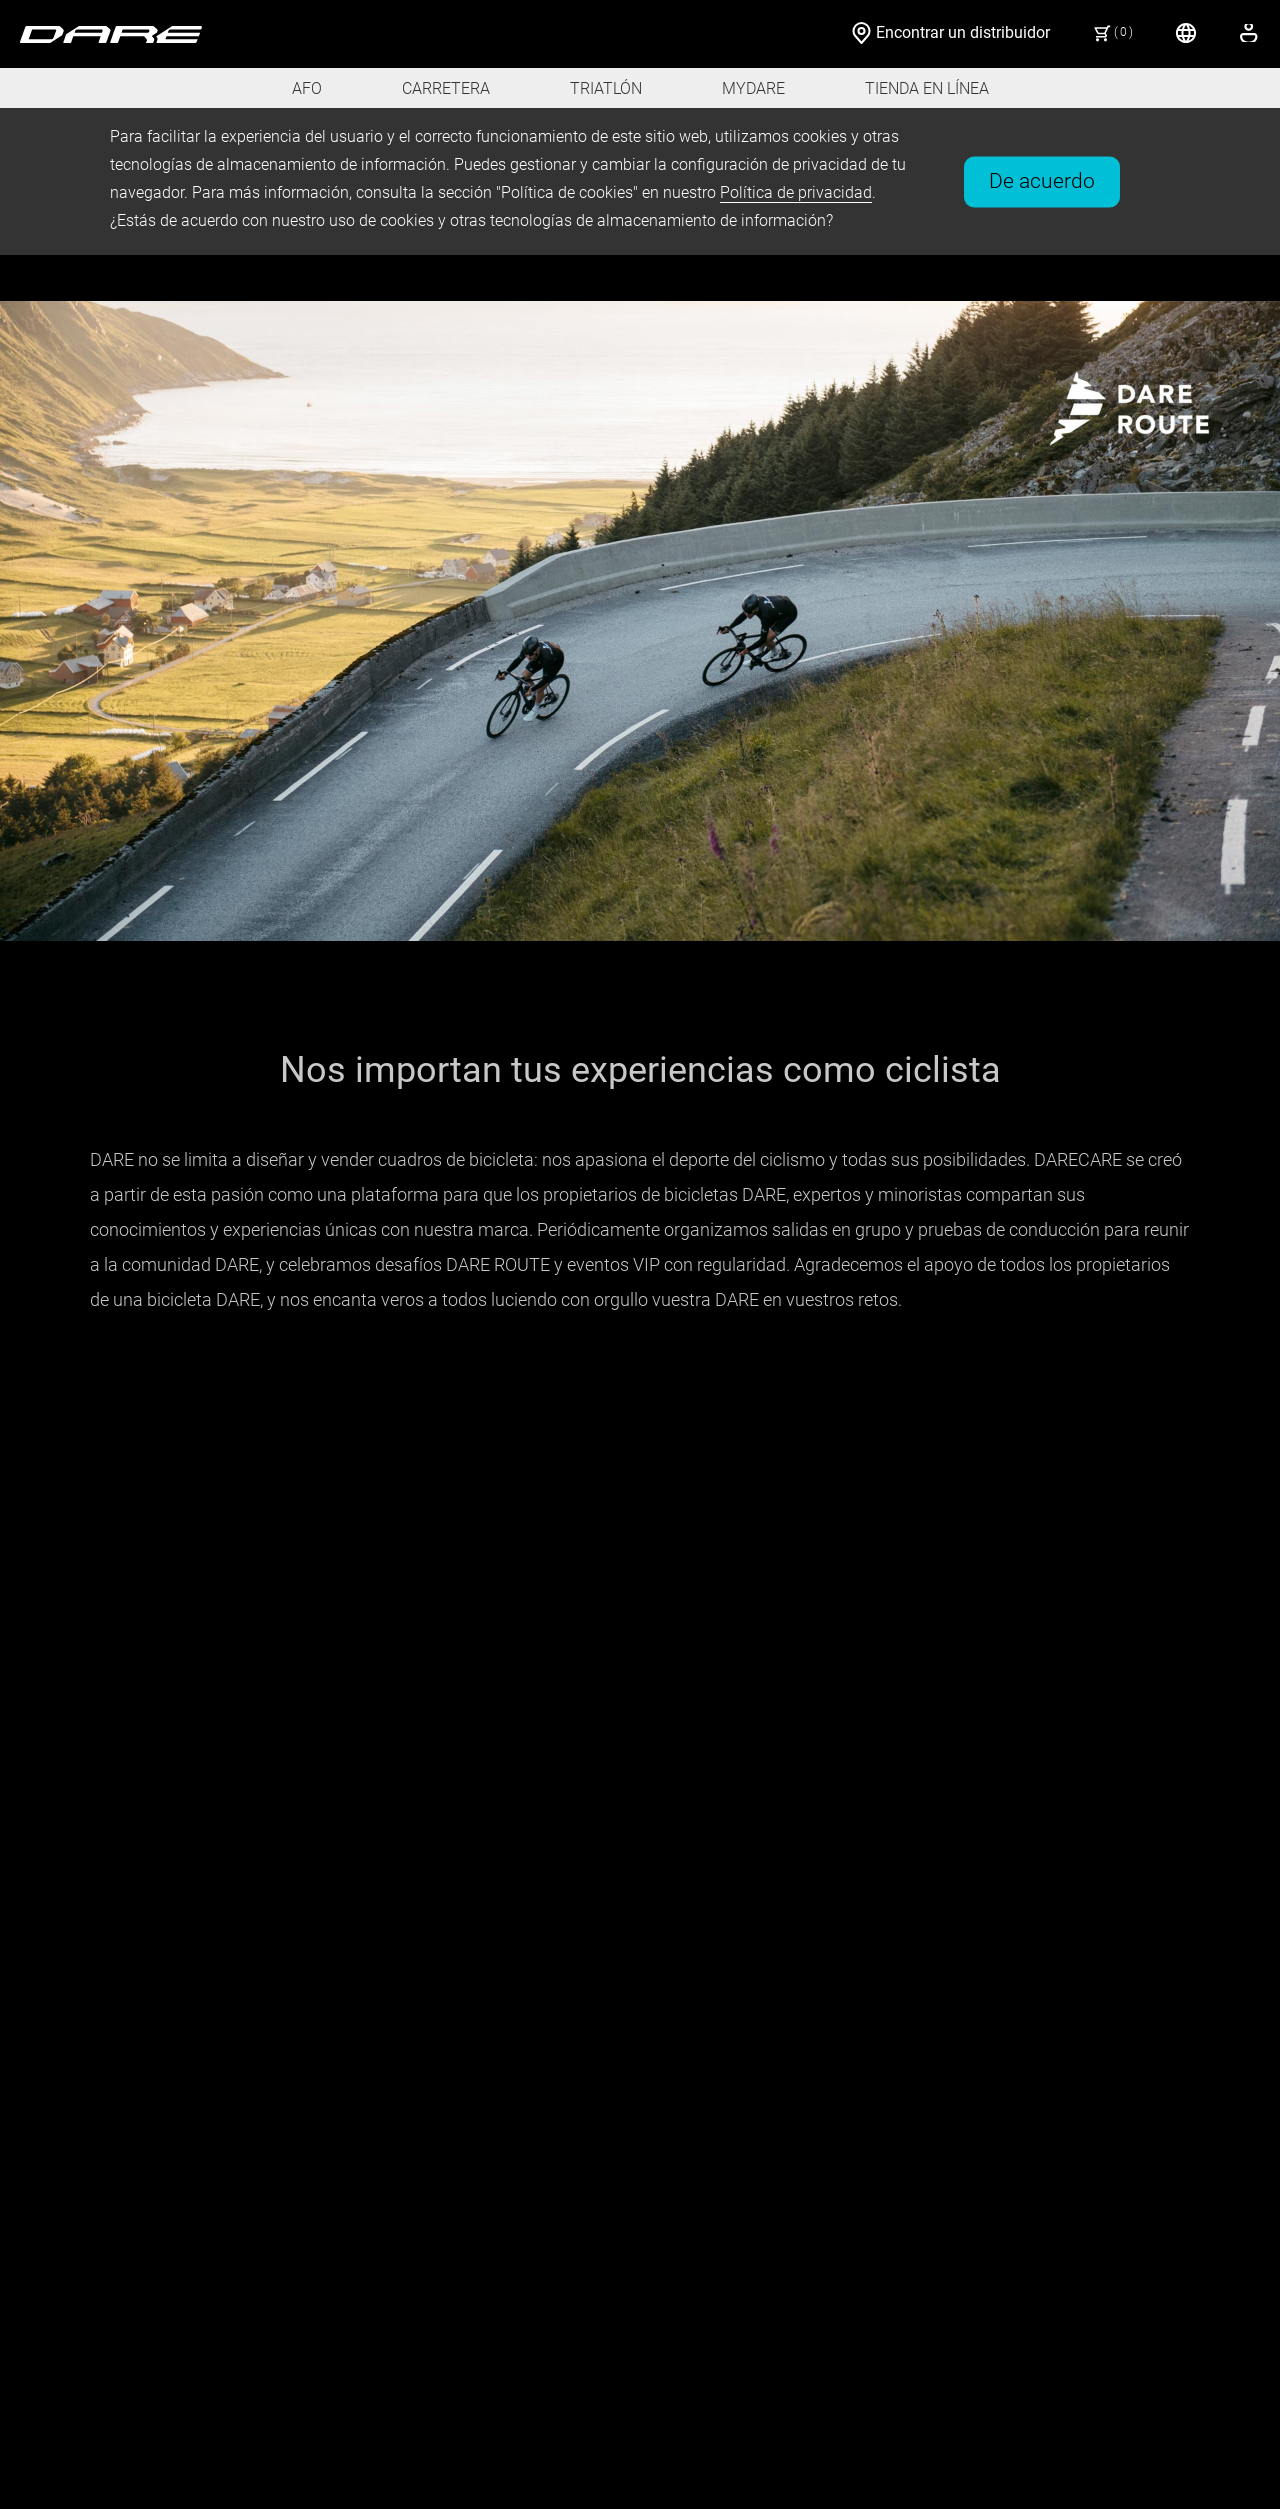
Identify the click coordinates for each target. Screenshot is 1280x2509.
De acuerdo (1042, 180)
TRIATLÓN (606, 88)
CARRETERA (446, 88)
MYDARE (753, 88)
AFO (307, 88)
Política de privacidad (796, 192)
